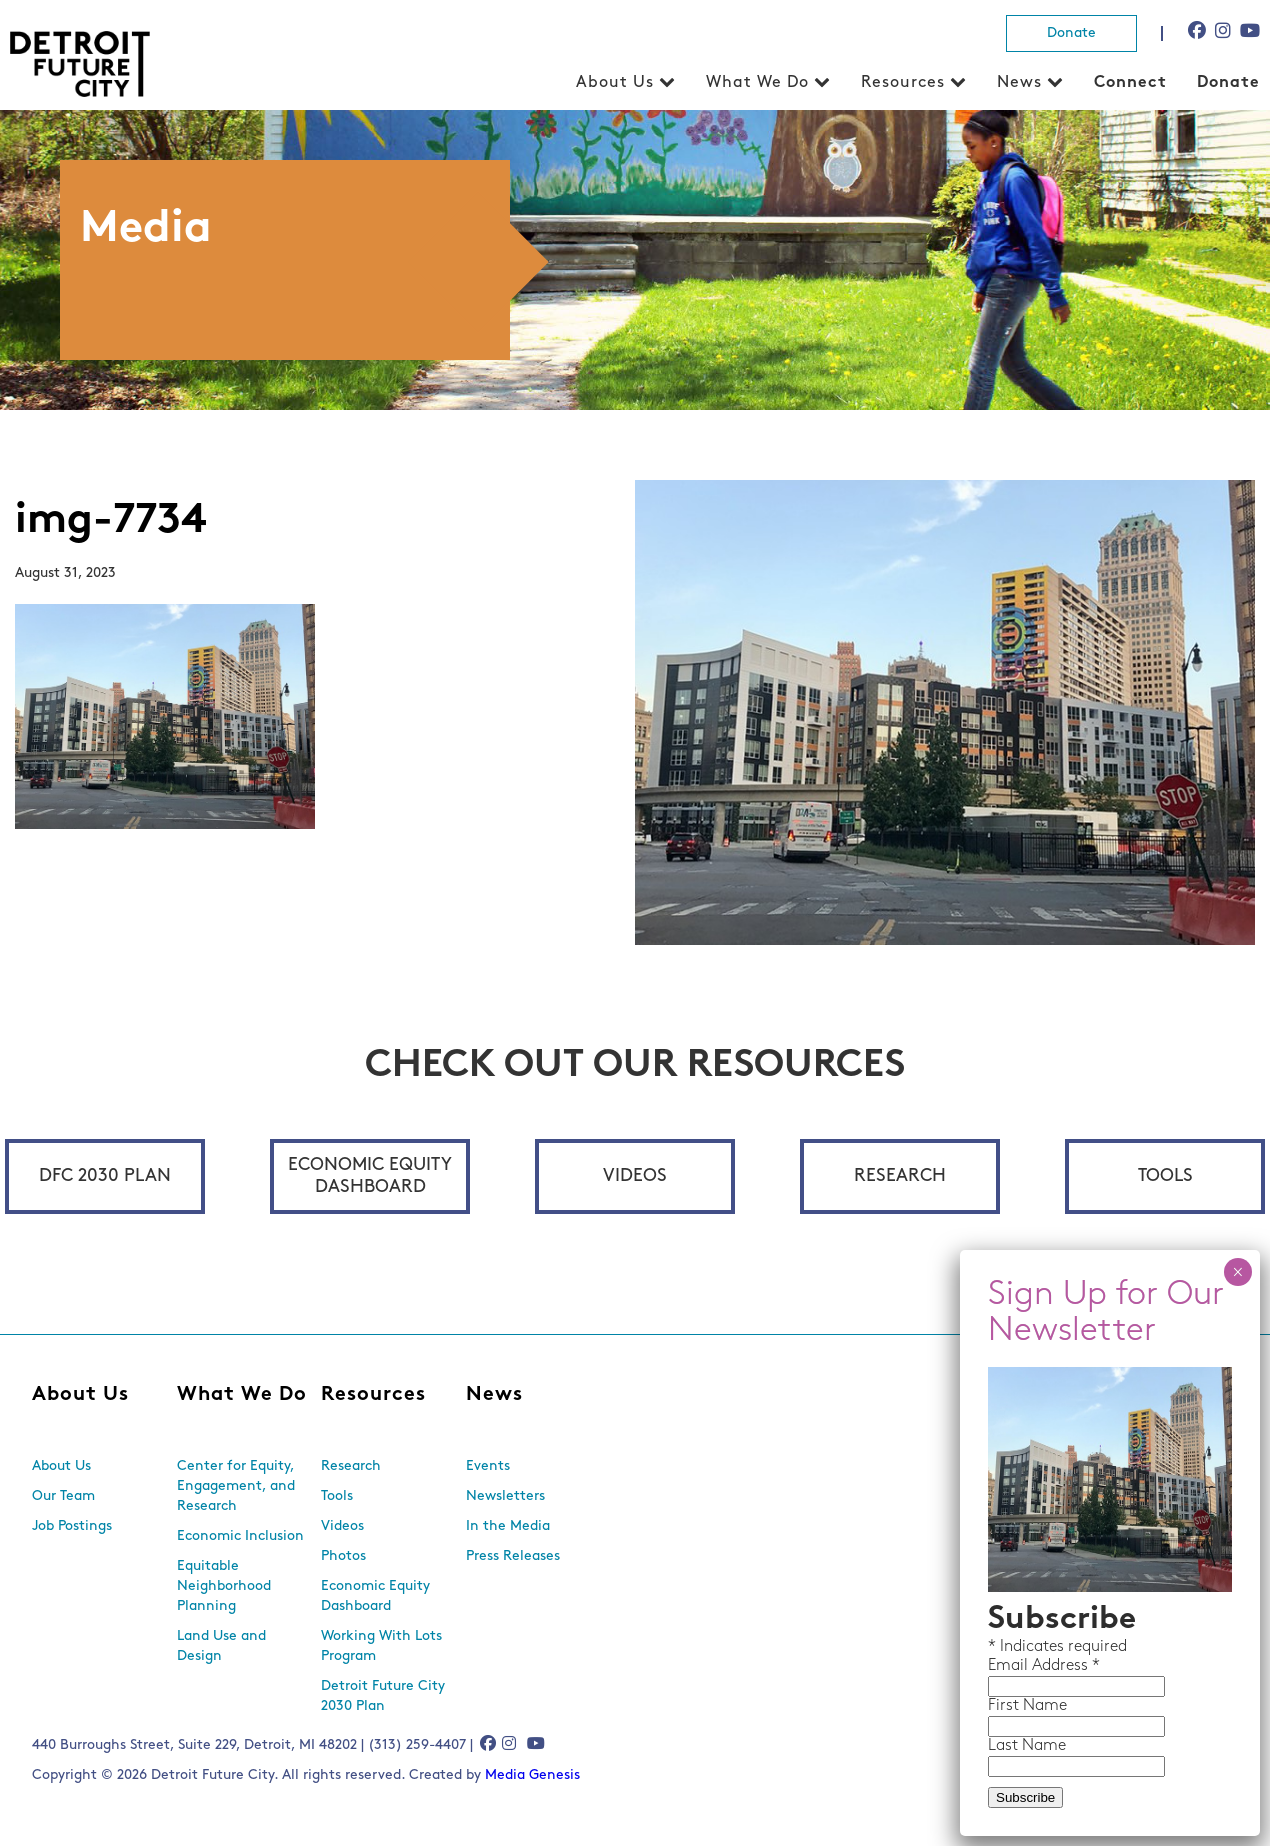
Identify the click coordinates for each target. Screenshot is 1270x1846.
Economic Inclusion (240, 1536)
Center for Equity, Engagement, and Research (236, 1486)
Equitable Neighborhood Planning (224, 1586)
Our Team (63, 1496)
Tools (1165, 1176)
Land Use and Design (221, 1646)
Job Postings (72, 1526)
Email (1010, 1666)
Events (488, 1466)
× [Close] (1237, 1272)
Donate (1071, 33)
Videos (635, 1176)
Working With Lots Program (381, 1646)
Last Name (1027, 1746)
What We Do (757, 83)
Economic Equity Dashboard (370, 1176)
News (1019, 83)
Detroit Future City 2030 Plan (383, 1696)
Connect (1130, 83)
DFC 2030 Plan (105, 1176)
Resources (903, 83)
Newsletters (505, 1496)
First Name (1027, 1706)
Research (900, 1176)
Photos (343, 1556)
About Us (615, 83)
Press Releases (513, 1556)
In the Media (508, 1526)
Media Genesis (532, 1775)
